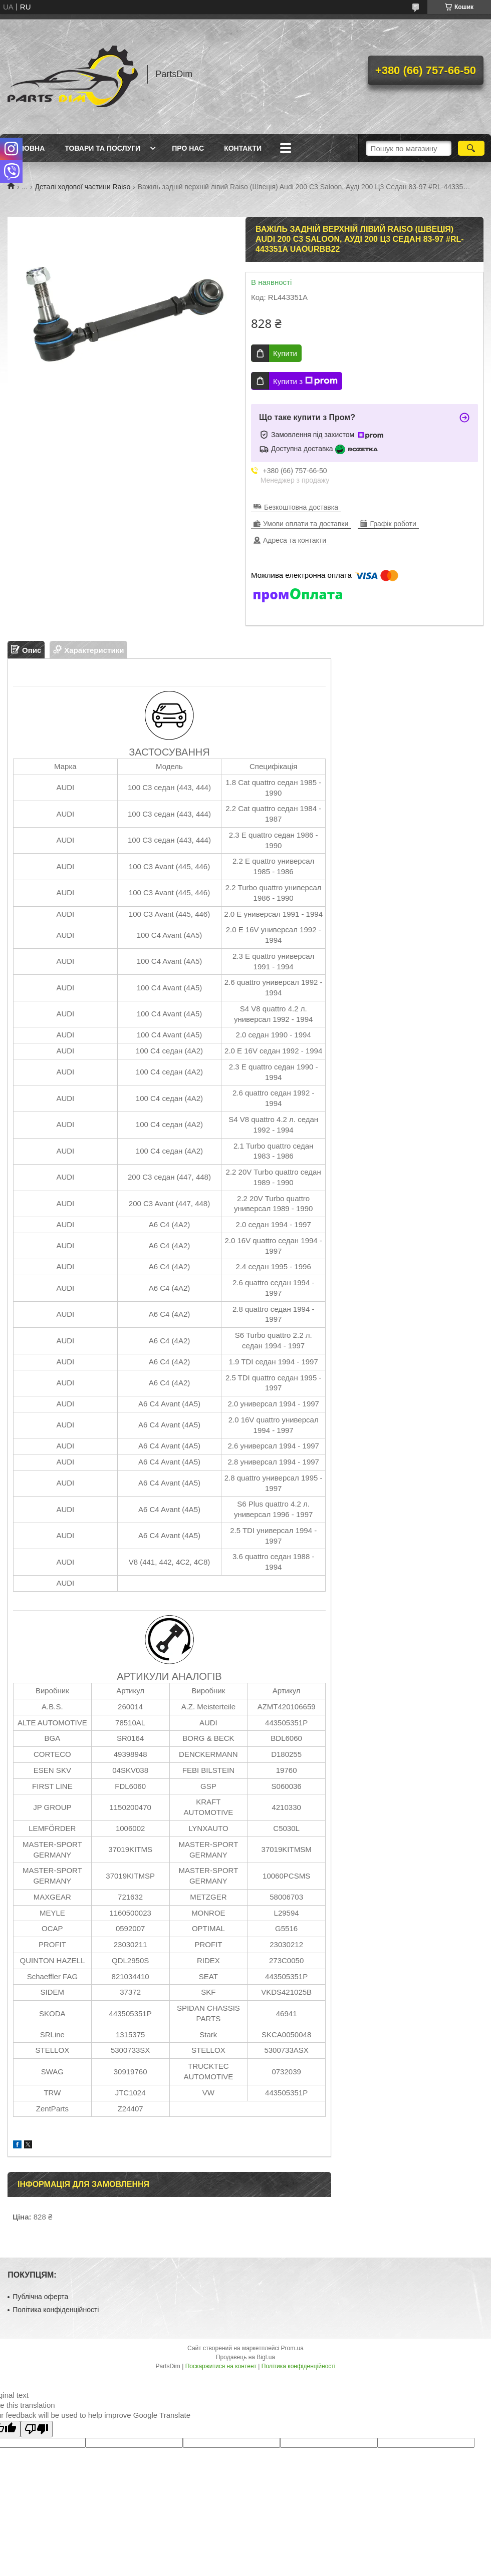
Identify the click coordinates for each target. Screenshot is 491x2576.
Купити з (305, 381)
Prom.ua (292, 2348)
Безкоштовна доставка (301, 507)
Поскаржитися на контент (221, 2366)
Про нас (188, 148)
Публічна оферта (40, 2297)
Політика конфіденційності (56, 2310)
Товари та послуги (102, 148)
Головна (27, 148)
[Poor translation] (37, 2429)
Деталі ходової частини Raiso (83, 187)
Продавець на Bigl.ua (245, 2357)
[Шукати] (471, 148)
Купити (285, 353)
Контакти (243, 148)
